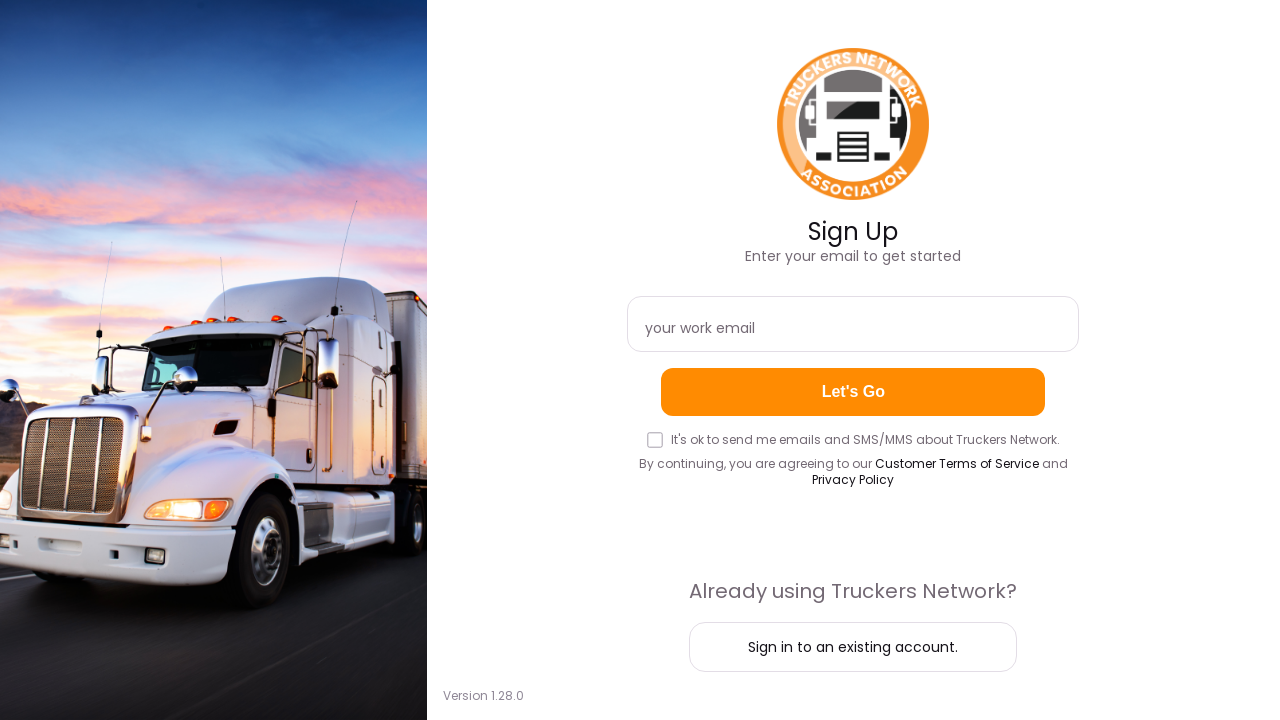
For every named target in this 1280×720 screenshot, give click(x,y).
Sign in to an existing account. (853, 647)
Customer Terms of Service (957, 463)
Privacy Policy (853, 479)
